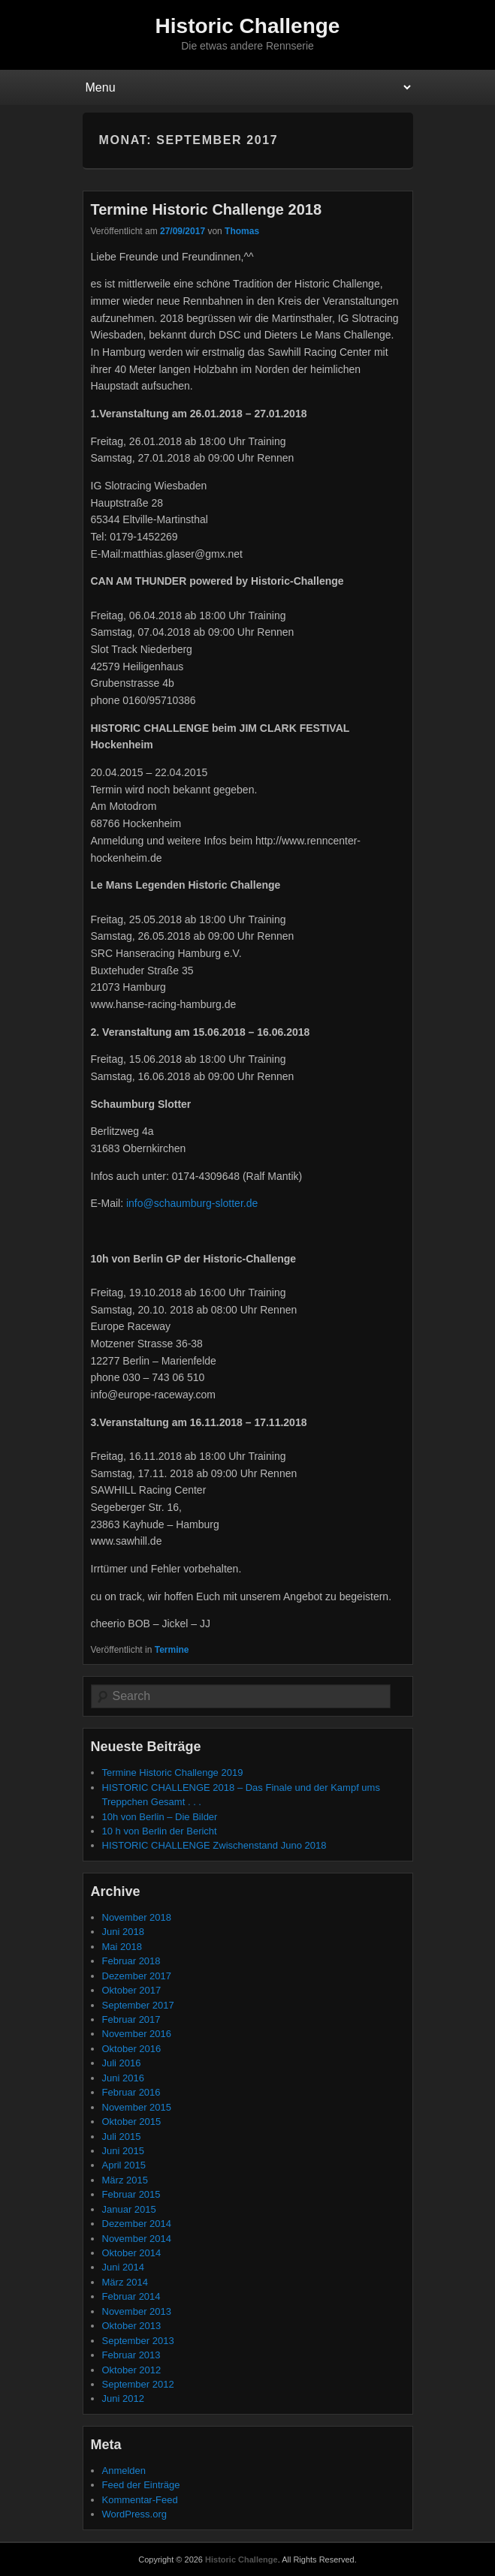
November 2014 (137, 2238)
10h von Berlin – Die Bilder (160, 1816)
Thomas (242, 231)
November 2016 (137, 2033)
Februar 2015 (131, 2194)
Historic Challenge (247, 26)
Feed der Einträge (141, 2484)
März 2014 (125, 2282)
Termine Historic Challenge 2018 (206, 209)
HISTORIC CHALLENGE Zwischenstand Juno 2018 (214, 1845)
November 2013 (137, 2311)
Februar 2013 (131, 2355)
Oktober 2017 (131, 1990)
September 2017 (138, 2005)
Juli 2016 (121, 2063)
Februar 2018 (131, 1961)
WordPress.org (134, 2514)
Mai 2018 (122, 1946)
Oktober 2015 (131, 2121)
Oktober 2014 (131, 2253)
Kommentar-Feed (140, 2499)
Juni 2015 (123, 2150)
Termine (172, 1650)
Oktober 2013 (131, 2325)
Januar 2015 (129, 2209)
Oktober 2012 (131, 2370)
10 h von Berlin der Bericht (159, 1831)
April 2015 (124, 2165)
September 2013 (138, 2340)
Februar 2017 (131, 2019)
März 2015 (125, 2180)
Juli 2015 (121, 2136)
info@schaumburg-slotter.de (192, 1203)
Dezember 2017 (137, 1976)
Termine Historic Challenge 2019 (172, 1772)
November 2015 (137, 2107)
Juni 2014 (123, 2267)
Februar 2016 (131, 2092)
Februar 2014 (131, 2296)
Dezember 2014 (137, 2223)
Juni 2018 (123, 1931)
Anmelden (124, 2470)
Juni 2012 (123, 2398)
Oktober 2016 (131, 2048)
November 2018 (137, 1917)
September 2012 (138, 2384)
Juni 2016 (123, 2078)
